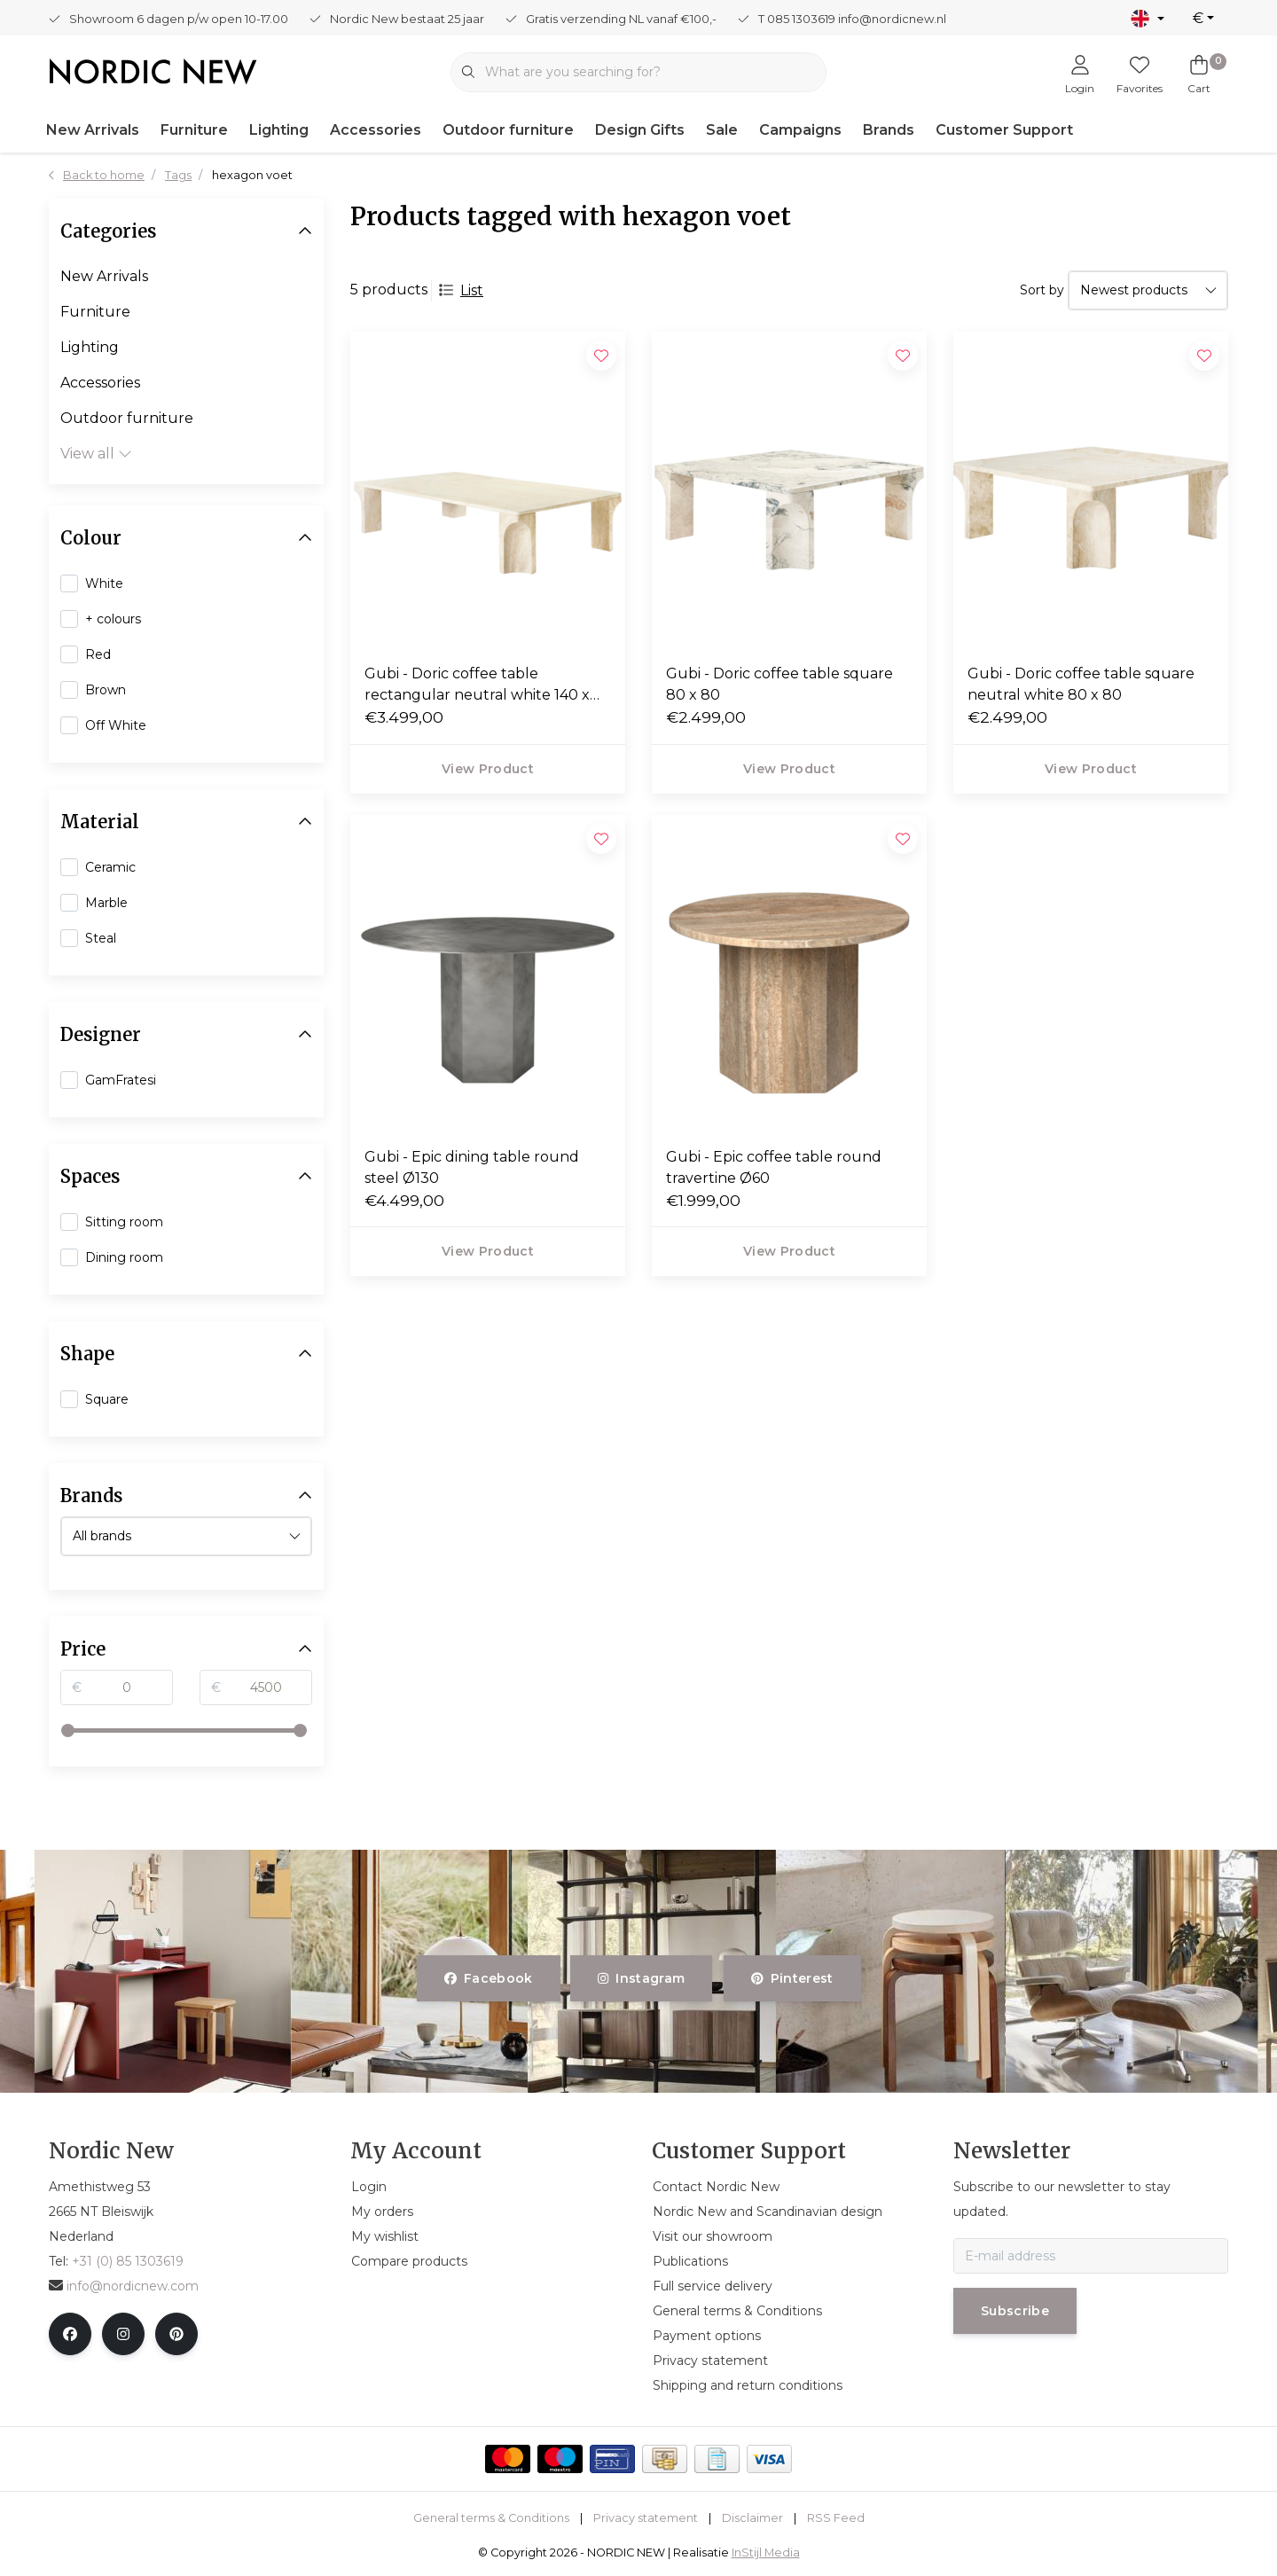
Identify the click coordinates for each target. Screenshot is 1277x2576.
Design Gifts (640, 129)
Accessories (375, 129)
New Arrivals (92, 129)
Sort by (1042, 290)
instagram (641, 1978)
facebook (488, 1978)
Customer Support (1004, 129)
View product (488, 769)
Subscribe (1015, 2311)
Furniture (194, 129)
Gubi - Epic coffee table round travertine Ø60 (773, 1167)
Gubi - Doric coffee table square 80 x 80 (779, 684)
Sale (722, 129)
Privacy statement (645, 2518)
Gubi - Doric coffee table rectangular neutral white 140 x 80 (477, 685)
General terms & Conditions (491, 2518)
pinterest (792, 1978)
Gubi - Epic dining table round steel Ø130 (471, 1167)
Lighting (279, 129)
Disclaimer (752, 2518)
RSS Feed (836, 2518)
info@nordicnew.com (124, 2286)
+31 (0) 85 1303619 (128, 2261)
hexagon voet (252, 175)
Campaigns (800, 129)
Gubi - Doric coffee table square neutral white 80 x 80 (1081, 684)
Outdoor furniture (508, 129)
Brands (888, 129)
